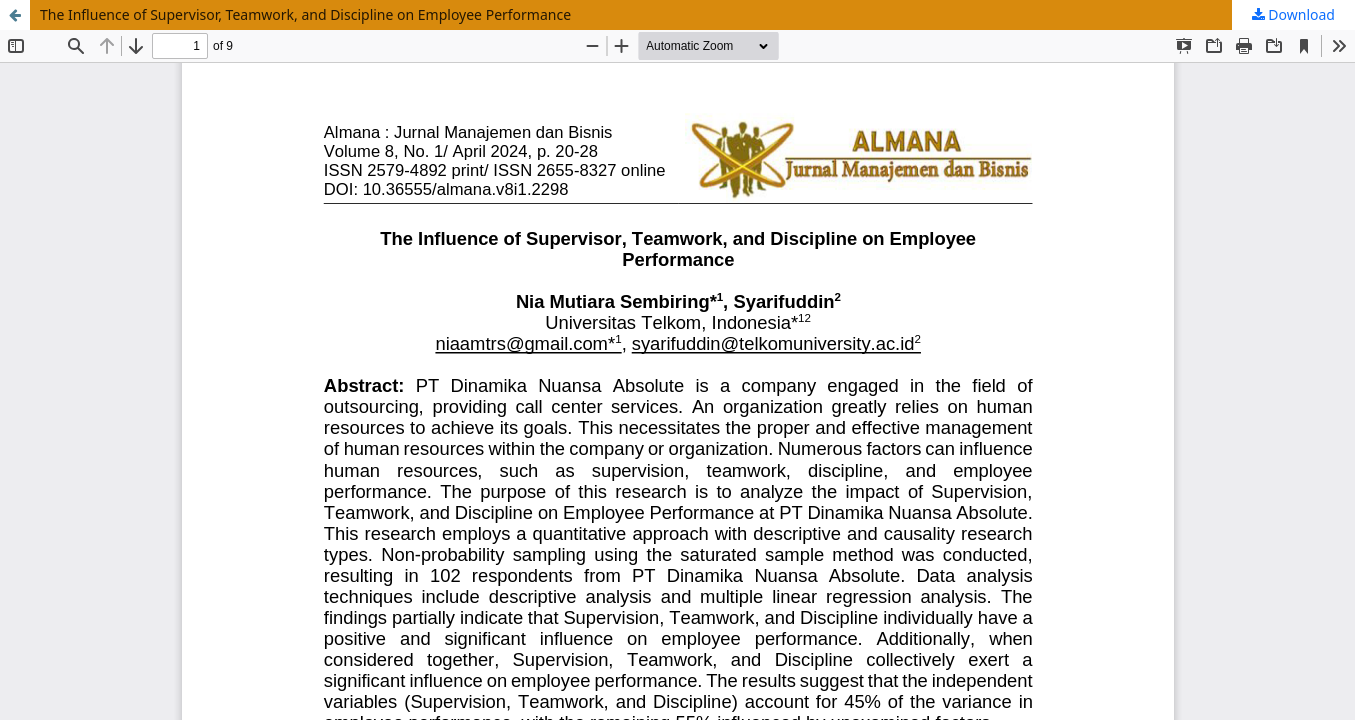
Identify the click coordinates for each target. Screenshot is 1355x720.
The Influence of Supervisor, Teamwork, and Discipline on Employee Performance (305, 14)
